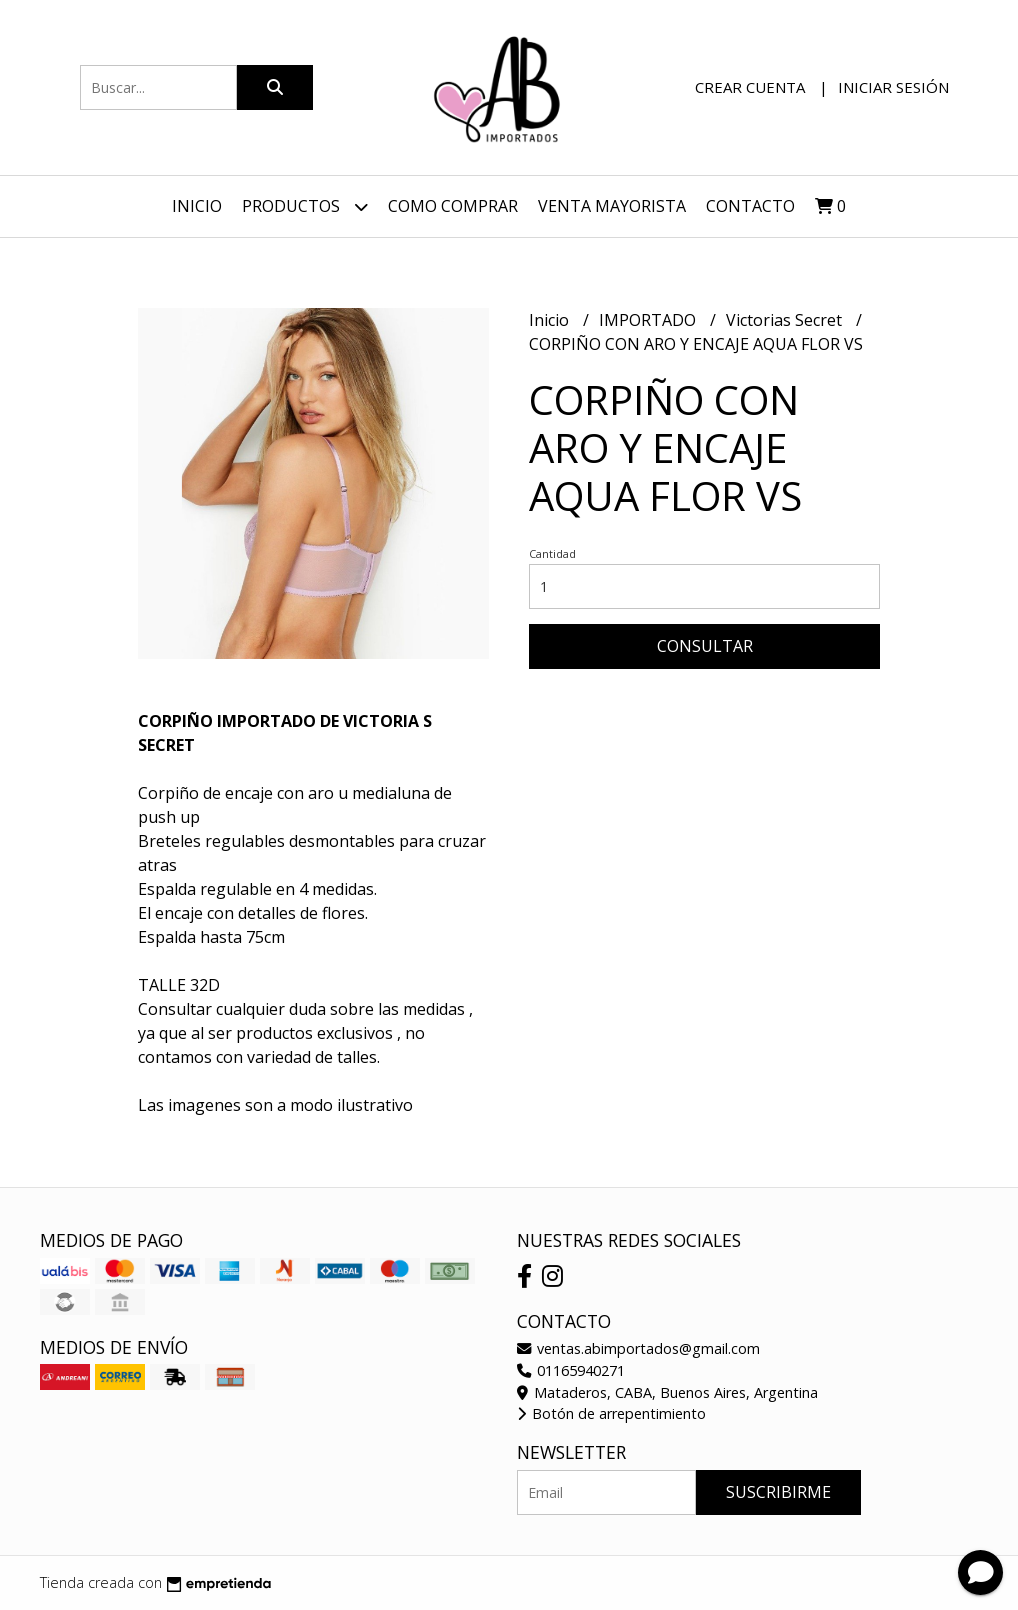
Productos (305, 206)
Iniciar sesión (893, 87)
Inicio (197, 206)
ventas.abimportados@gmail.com (638, 1348)
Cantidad (552, 553)
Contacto (750, 206)
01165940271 (571, 1370)
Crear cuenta (750, 87)
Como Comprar (453, 206)
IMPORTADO (649, 320)
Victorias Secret (786, 320)
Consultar (705, 646)
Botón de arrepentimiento (611, 1413)
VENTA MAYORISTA (612, 206)
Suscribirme (778, 1492)
